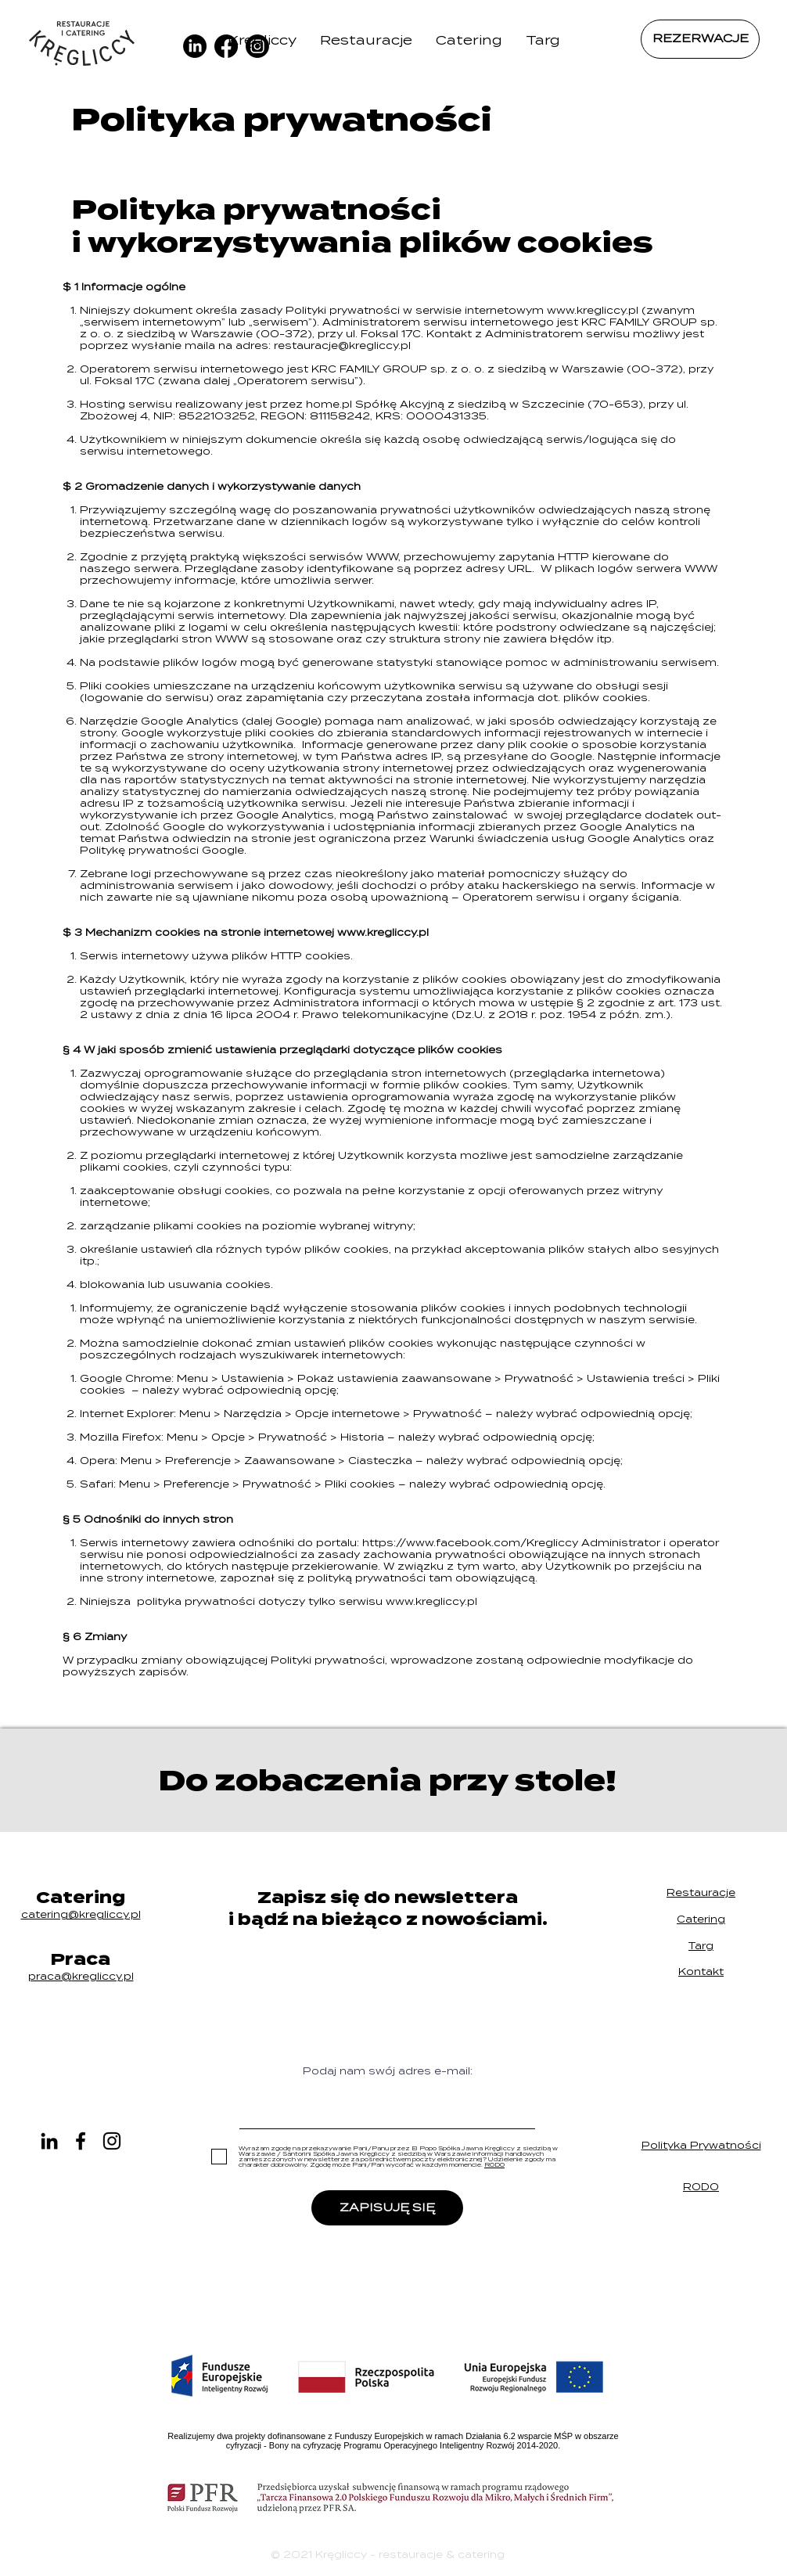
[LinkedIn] (49, 2141)
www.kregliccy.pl (592, 310)
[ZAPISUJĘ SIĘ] (387, 2207)
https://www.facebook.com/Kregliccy (470, 1543)
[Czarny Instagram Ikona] (112, 2141)
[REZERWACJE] (700, 39)
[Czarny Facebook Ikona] (80, 2141)
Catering (701, 1919)
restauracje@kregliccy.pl (342, 345)
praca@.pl (81, 1976)
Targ (700, 1946)
